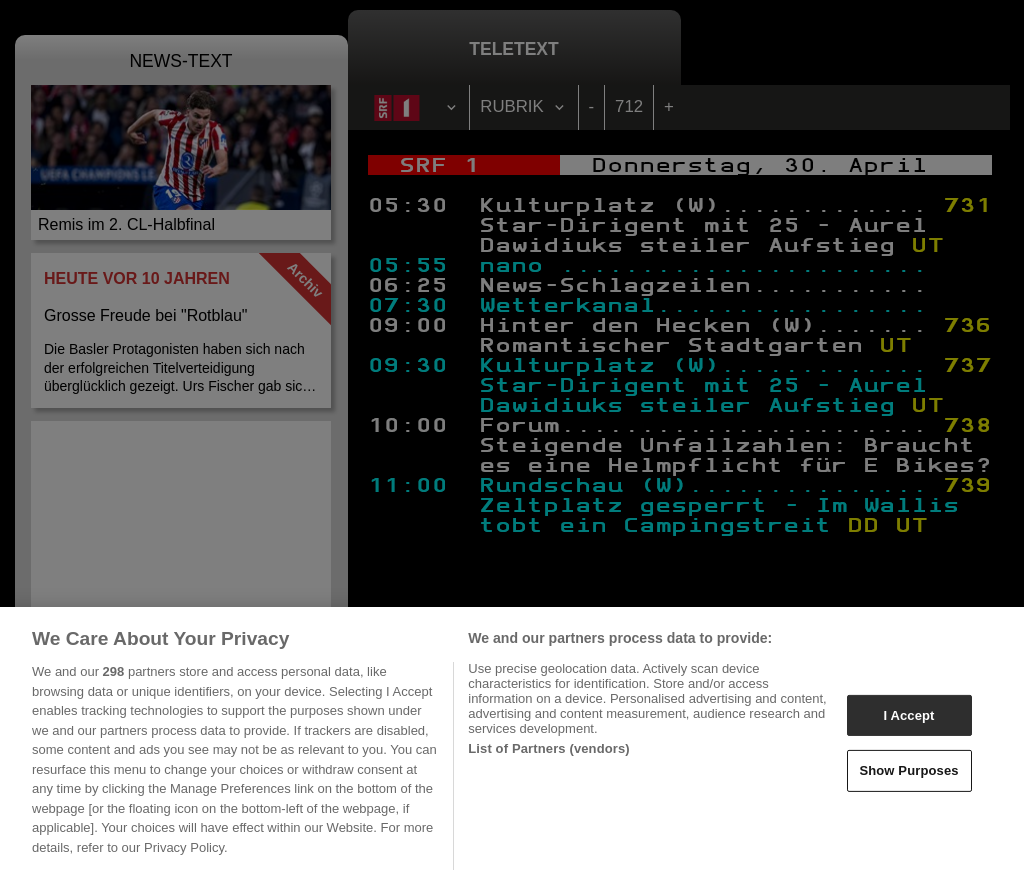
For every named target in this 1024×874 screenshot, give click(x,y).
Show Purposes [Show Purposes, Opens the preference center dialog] (908, 778)
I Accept (908, 722)
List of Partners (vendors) (549, 756)
